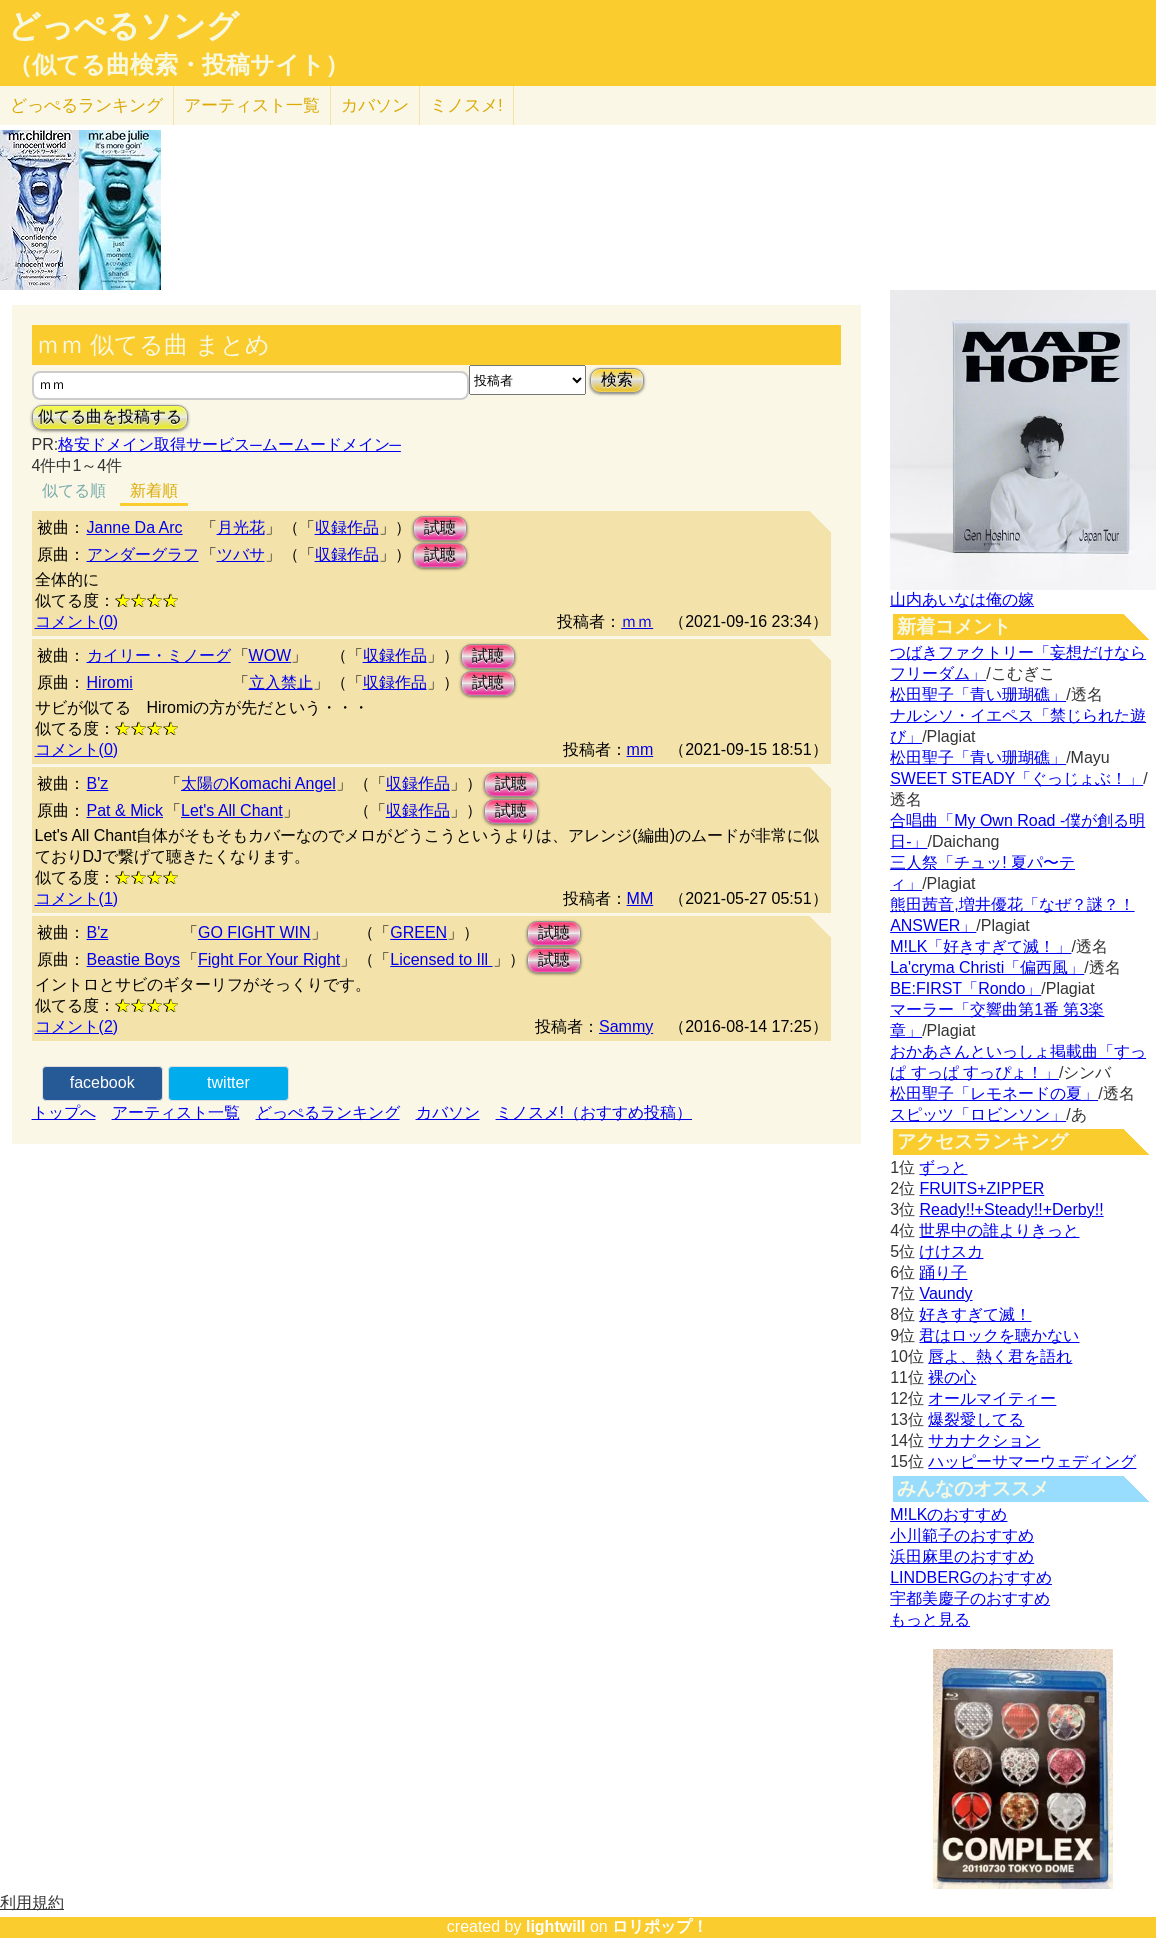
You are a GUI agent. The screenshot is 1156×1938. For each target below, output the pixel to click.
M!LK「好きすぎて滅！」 (980, 946)
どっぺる (86, 105)
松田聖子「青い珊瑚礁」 (978, 694)
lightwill (556, 1926)
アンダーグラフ (143, 554)
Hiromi (110, 682)
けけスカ (951, 1251)
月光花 (241, 527)
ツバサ (241, 554)
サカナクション (984, 1440)
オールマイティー (992, 1398)
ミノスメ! (466, 105)
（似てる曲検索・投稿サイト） (178, 65)
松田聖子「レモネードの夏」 (994, 1093)
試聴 (440, 527)
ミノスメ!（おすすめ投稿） (594, 1112)
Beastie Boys (133, 959)
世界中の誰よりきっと (999, 1230)
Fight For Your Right (269, 959)
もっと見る (930, 1619)
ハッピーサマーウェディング (1032, 1461)
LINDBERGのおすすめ (971, 1577)
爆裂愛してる (976, 1419)
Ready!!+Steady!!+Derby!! (1011, 1209)
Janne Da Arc (135, 527)
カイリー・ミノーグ (159, 655)
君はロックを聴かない (999, 1335)
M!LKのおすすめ (948, 1514)
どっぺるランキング (328, 1112)
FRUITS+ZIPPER (981, 1188)
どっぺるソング (123, 26)
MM (640, 898)
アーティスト (252, 105)
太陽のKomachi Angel (258, 783)
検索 (617, 379)
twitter (228, 1082)
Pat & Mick (125, 810)
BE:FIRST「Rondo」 (965, 988)
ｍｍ (637, 621)
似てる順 (74, 490)
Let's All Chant (232, 810)
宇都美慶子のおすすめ (970, 1598)
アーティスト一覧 (176, 1112)
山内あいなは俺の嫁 (962, 599)
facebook (102, 1082)
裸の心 (952, 1377)
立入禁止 (281, 682)
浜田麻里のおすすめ (962, 1556)
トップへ (64, 1112)
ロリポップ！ (660, 1926)
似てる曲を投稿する (110, 416)
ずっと (943, 1167)
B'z (98, 783)
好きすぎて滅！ (975, 1314)
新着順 (154, 490)
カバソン (375, 105)
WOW (270, 655)
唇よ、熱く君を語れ (1000, 1356)
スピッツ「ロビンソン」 (978, 1114)
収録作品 (347, 527)
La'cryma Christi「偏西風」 (987, 967)
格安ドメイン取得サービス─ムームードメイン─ (229, 444)
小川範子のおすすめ (962, 1535)
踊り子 (943, 1272)
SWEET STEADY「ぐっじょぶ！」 (1016, 778)
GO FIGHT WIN (254, 932)
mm (640, 749)
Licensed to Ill (441, 959)
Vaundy (945, 1293)
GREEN (418, 932)
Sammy (626, 1026)
